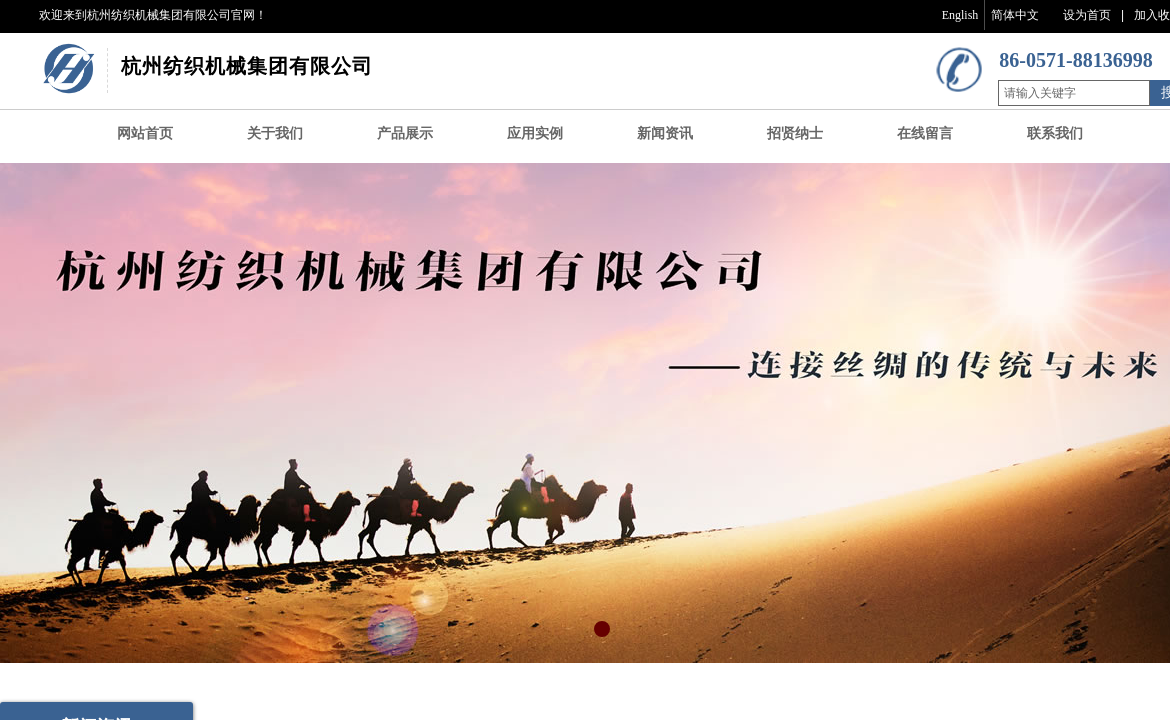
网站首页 (145, 133)
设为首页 (1087, 15)
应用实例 (535, 133)
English (960, 15)
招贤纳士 (795, 133)
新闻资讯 (665, 133)
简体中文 (1015, 15)
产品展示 (405, 133)
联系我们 (1055, 133)
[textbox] (1074, 93)
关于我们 (275, 133)
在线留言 (925, 133)
